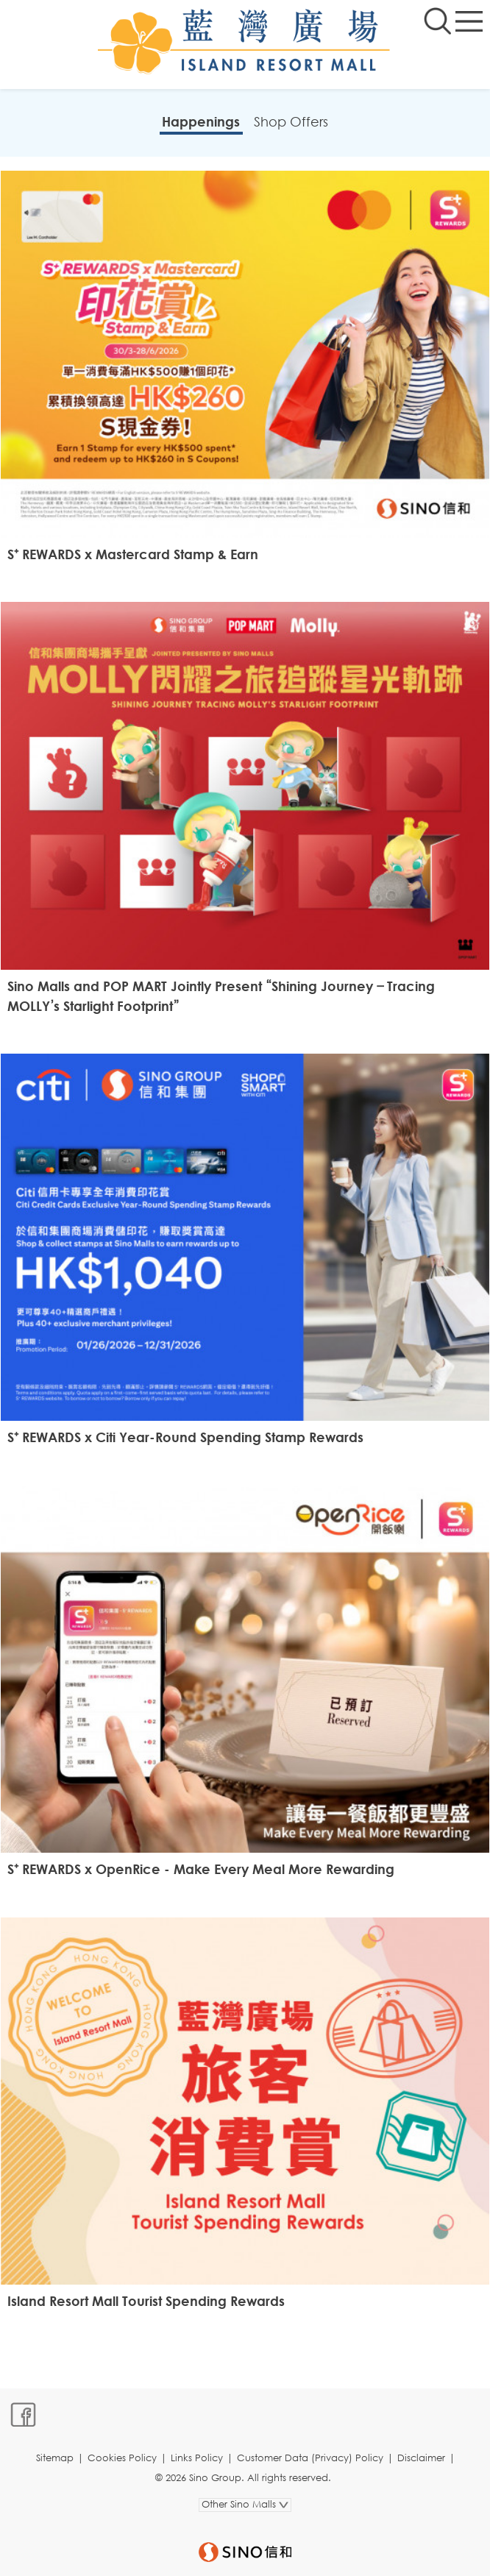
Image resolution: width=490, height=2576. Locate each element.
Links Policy (197, 2458)
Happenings (201, 121)
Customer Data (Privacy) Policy (310, 2458)
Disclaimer (421, 2458)
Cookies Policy (122, 2458)
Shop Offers (291, 121)
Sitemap (55, 2458)
